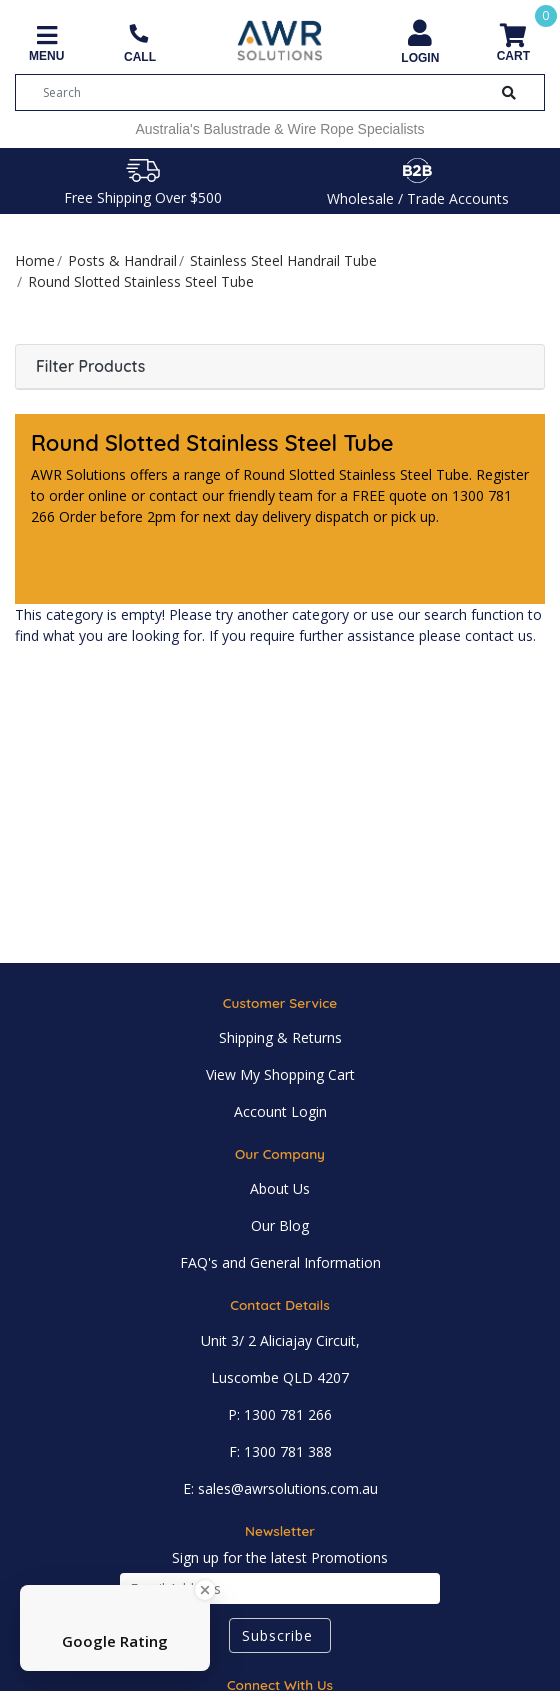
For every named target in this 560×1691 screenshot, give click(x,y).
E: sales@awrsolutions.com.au (280, 1488)
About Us (280, 1188)
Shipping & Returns (280, 1037)
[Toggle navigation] (46, 44)
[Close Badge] (205, 1590)
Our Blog (280, 1225)
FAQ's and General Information (280, 1262)
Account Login (280, 1111)
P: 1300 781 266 (280, 1414)
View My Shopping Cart (280, 1074)
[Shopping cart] (513, 44)
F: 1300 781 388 (280, 1451)
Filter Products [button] (90, 366)
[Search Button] (509, 92)
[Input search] (260, 92)
